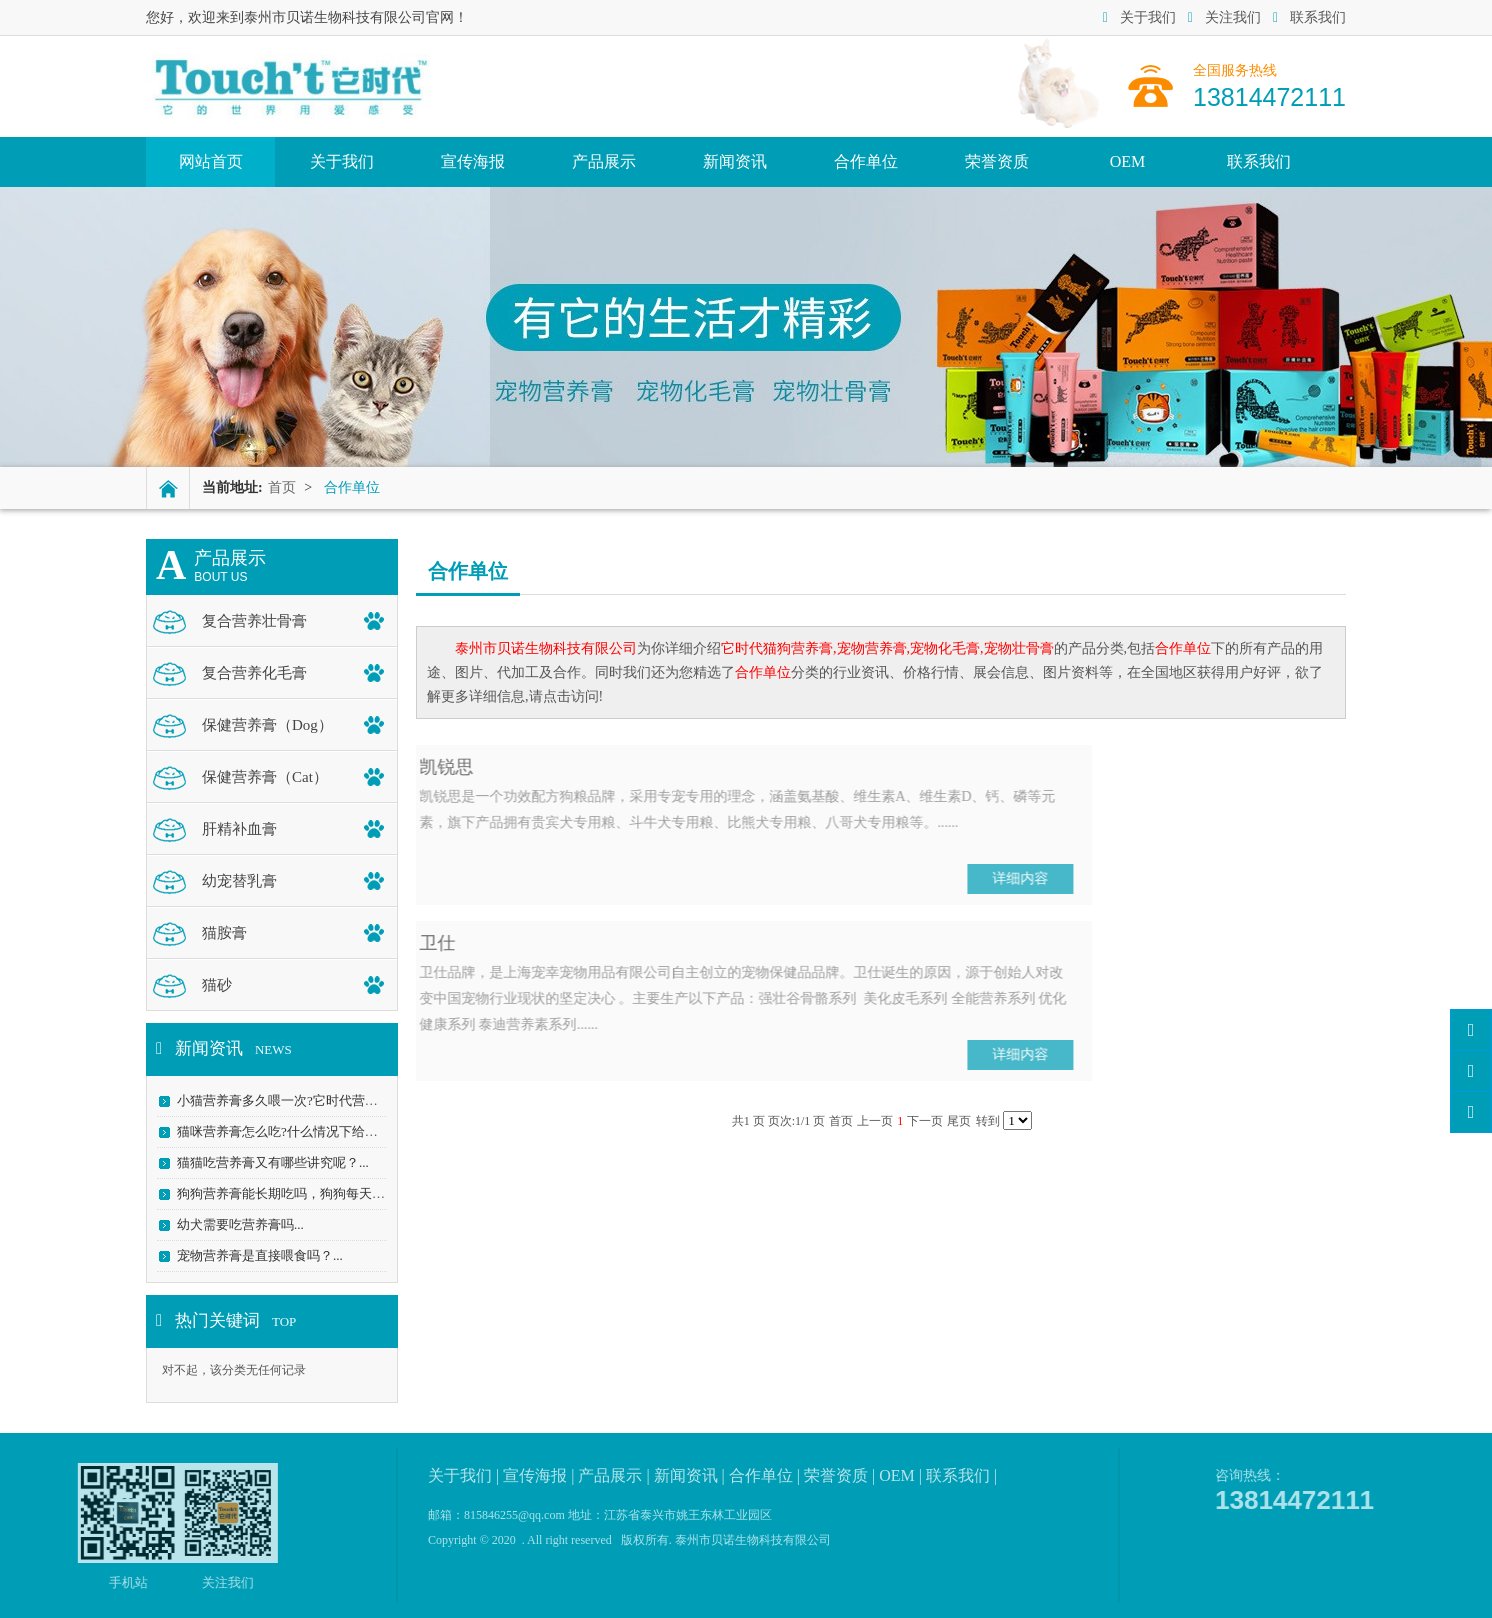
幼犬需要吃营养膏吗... (240, 1224)
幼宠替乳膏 (239, 881)
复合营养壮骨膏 (254, 621)
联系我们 (1309, 17)
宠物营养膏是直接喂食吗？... (260, 1255)
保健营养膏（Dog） (267, 725)
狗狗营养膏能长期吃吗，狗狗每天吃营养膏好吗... (318, 1193)
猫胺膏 (224, 933)
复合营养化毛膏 (254, 673)
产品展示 (604, 161)
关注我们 (1224, 17)
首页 (282, 487)
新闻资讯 (735, 161)
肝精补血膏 (239, 829)
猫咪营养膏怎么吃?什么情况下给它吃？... (295, 1131)
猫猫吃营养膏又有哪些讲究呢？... (273, 1162)
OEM (1128, 161)
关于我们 (1139, 17)
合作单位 (866, 161)
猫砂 (217, 985)
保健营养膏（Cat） (265, 777)
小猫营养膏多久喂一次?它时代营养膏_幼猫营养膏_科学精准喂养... (367, 1100)
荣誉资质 (997, 161)
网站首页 (211, 161)
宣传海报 (473, 161)
